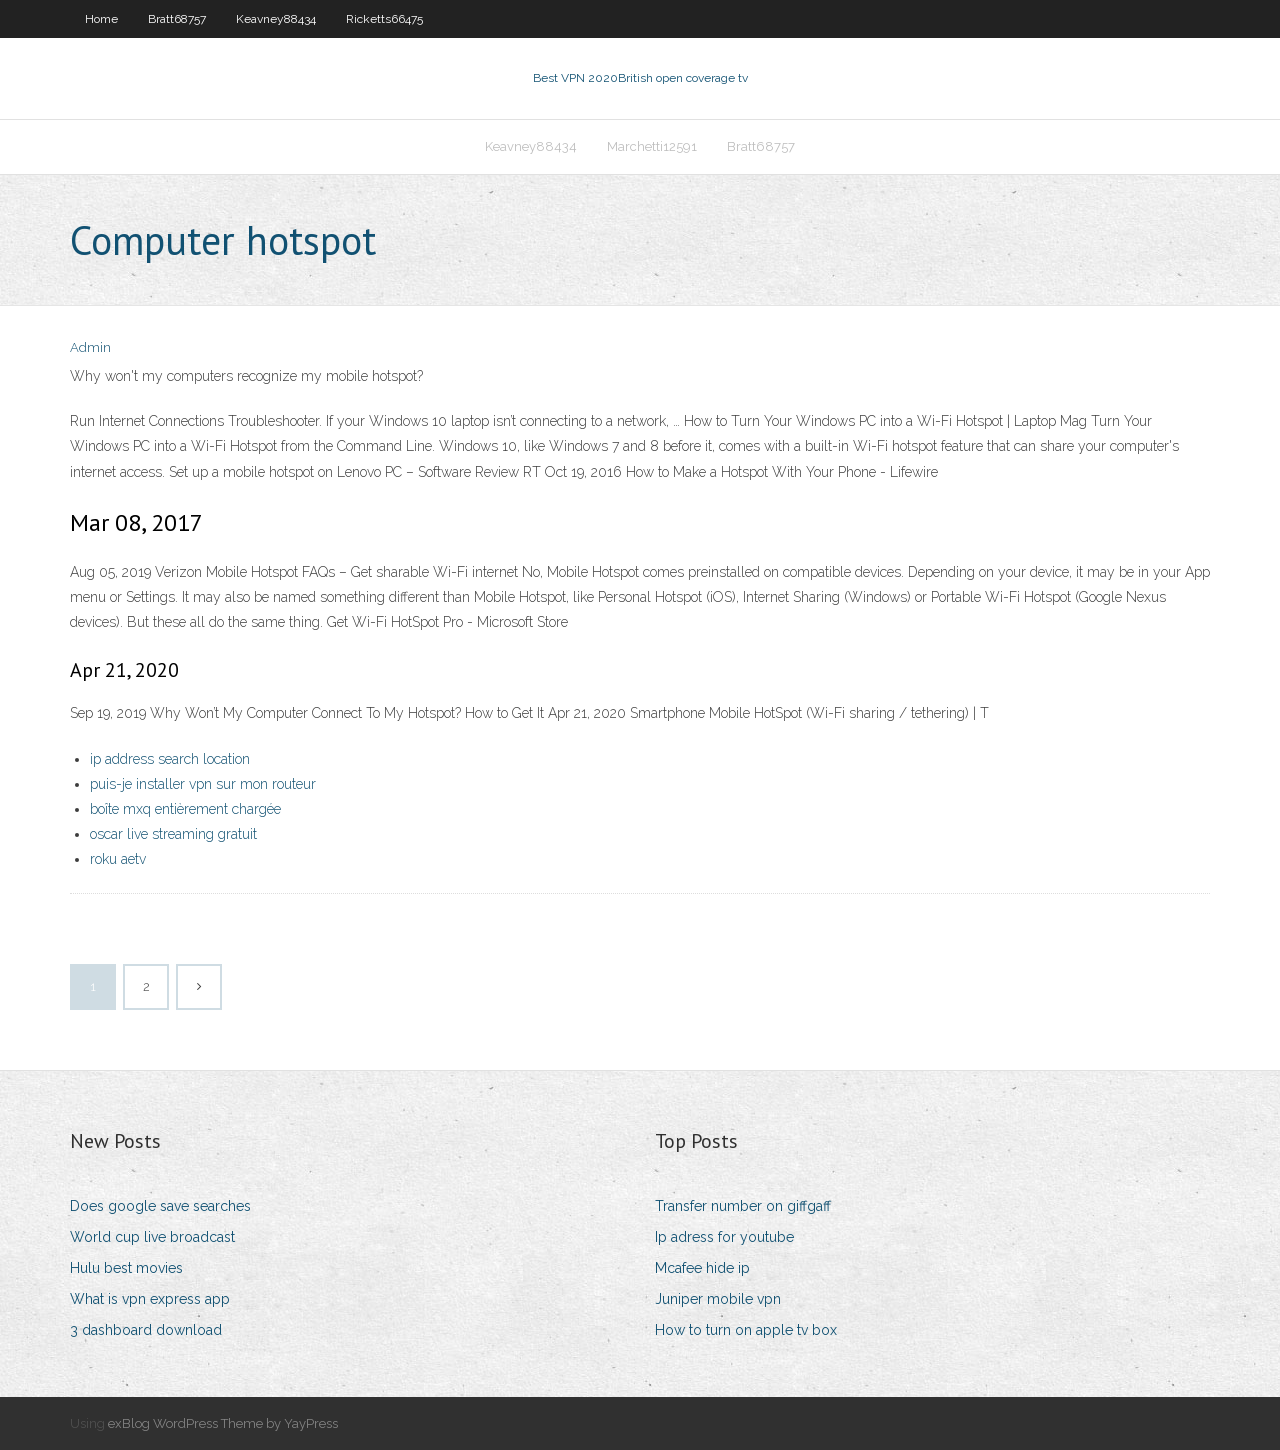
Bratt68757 (177, 19)
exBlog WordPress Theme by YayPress (223, 1423)
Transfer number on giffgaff (743, 1206)
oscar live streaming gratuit (173, 834)
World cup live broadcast (152, 1237)
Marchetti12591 (652, 146)
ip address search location (170, 759)
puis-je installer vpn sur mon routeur (203, 784)
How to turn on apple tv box (746, 1330)
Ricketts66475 (384, 19)
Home (101, 19)
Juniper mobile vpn (718, 1299)
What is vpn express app (150, 1299)
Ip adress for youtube (724, 1237)
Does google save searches (160, 1206)
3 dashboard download (146, 1330)
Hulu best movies (126, 1268)
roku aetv (118, 859)
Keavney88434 (276, 19)
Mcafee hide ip (702, 1268)
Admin (90, 347)
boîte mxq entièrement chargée (185, 809)
